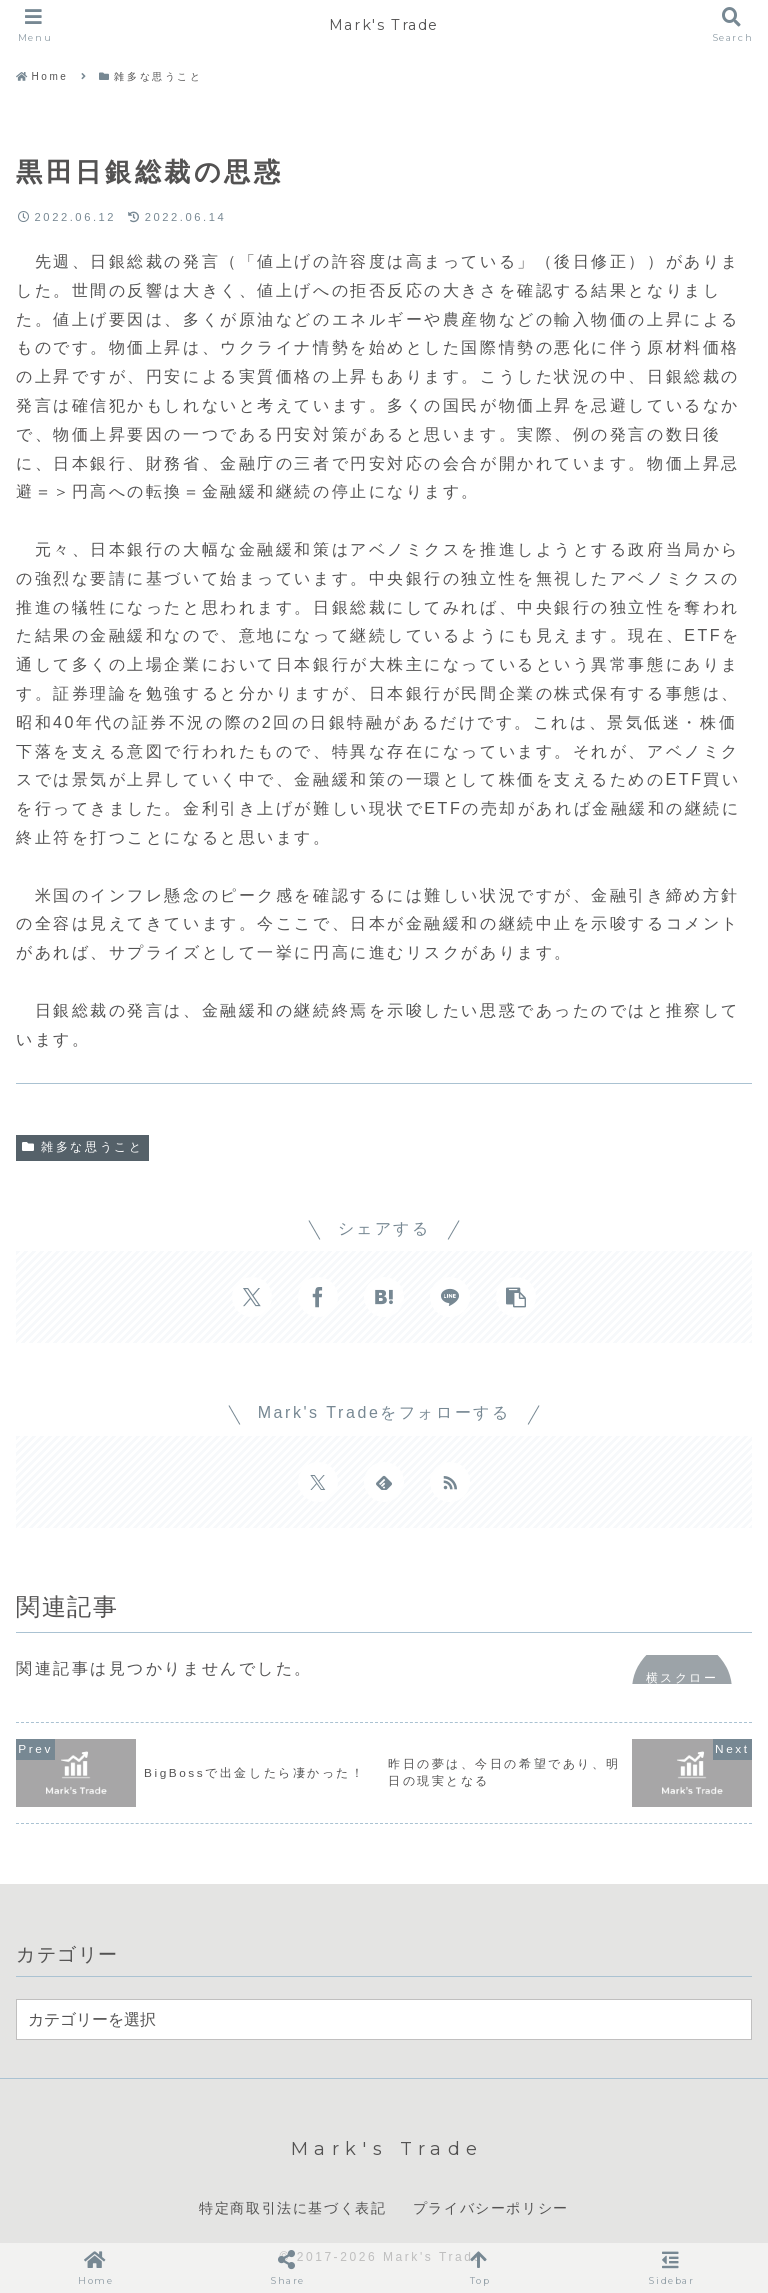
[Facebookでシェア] (318, 1297)
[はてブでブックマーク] (384, 1297)
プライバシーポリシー (491, 2208)
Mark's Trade (383, 24)
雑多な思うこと (82, 1147)
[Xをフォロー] (318, 1482)
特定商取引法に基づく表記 (292, 2208)
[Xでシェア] (252, 1297)
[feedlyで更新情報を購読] (384, 1482)
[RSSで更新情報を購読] (450, 1482)
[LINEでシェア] (450, 1297)
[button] (516, 1297)
